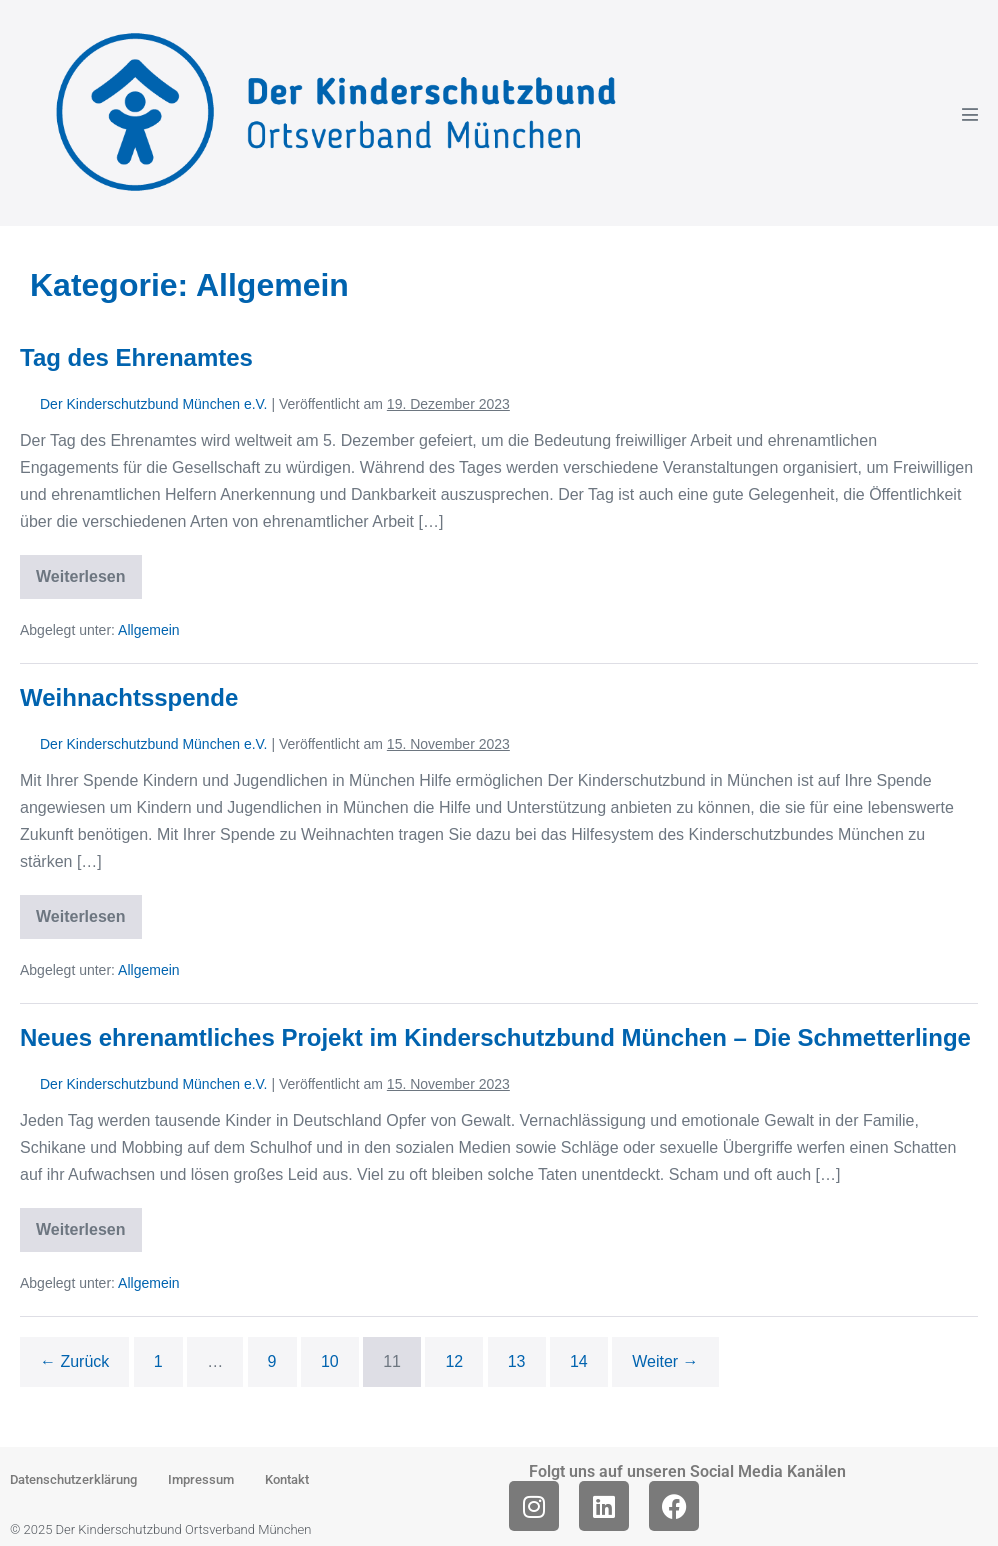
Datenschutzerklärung (73, 1479)
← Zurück (74, 1361)
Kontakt (287, 1479)
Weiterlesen (89, 570)
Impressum (201, 1479)
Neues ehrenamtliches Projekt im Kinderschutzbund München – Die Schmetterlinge (495, 1037)
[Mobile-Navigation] (970, 114)
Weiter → (665, 1361)
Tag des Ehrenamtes (136, 357)
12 (454, 1361)
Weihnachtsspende (129, 697)
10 (330, 1361)
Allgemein (148, 630)
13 (517, 1361)
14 (579, 1361)
